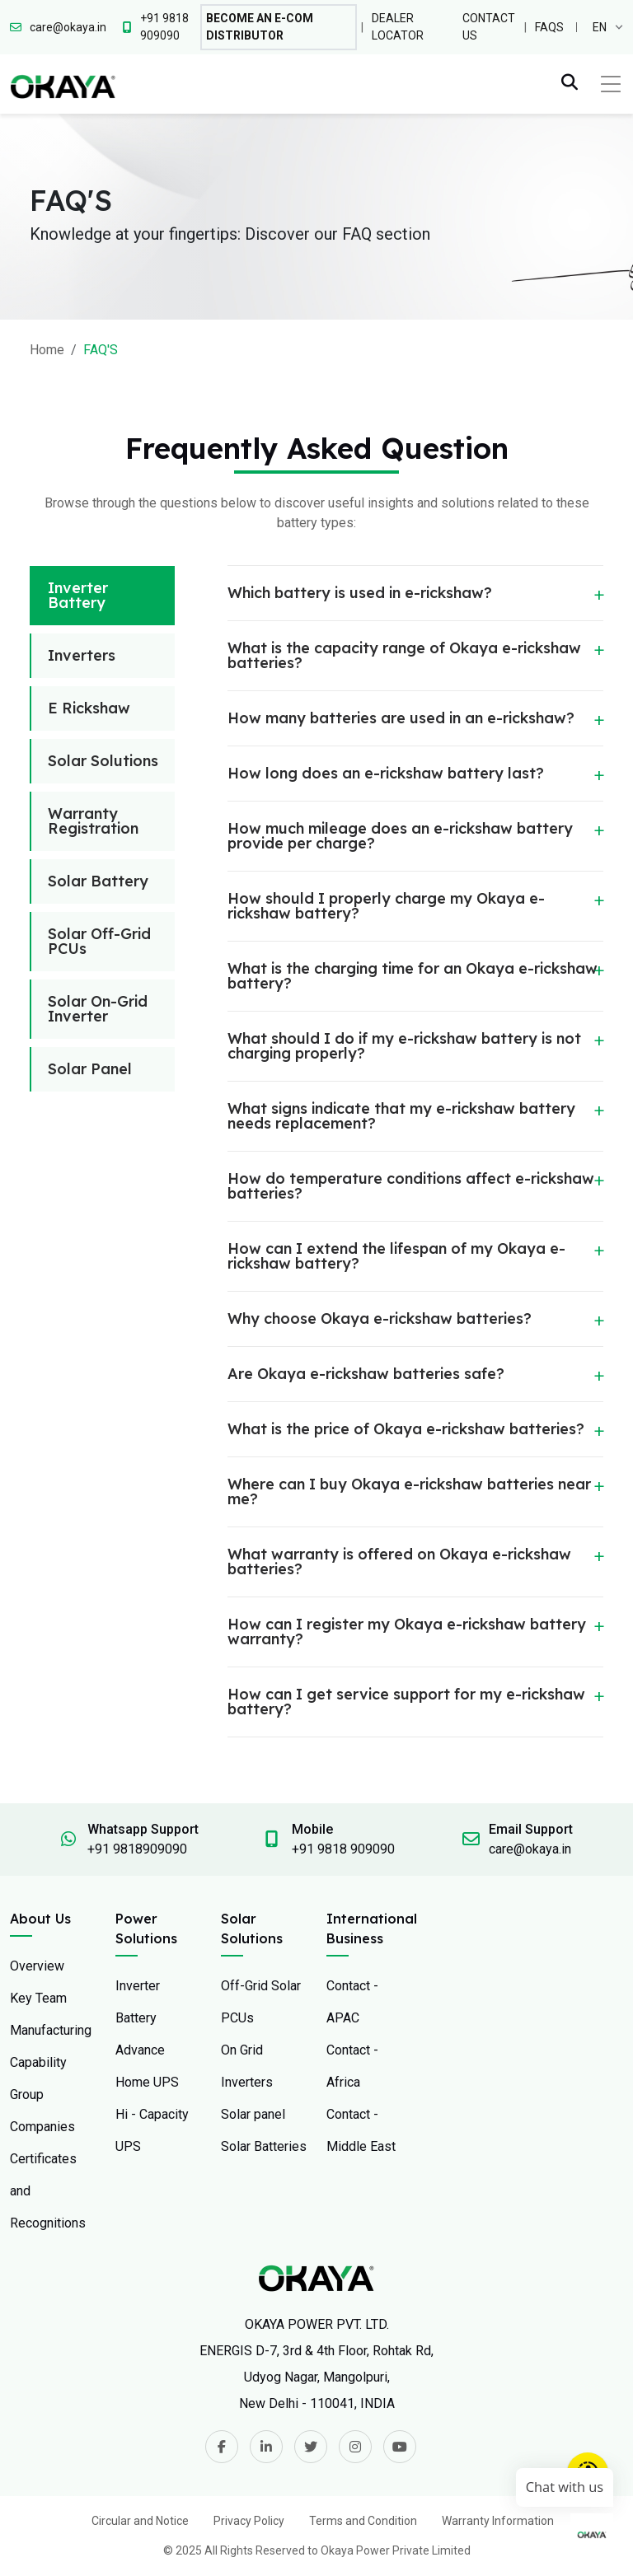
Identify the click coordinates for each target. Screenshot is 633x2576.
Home (47, 350)
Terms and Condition (363, 2520)
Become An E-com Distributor (259, 27)
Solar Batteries (264, 2146)
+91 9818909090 (137, 1849)
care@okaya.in (530, 1849)
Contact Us (488, 27)
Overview (37, 1966)
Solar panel (253, 2114)
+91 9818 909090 (343, 1849)
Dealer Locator (398, 27)
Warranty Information (498, 2520)
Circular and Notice (140, 2520)
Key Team (38, 1998)
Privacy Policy (248, 2520)
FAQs (549, 27)
